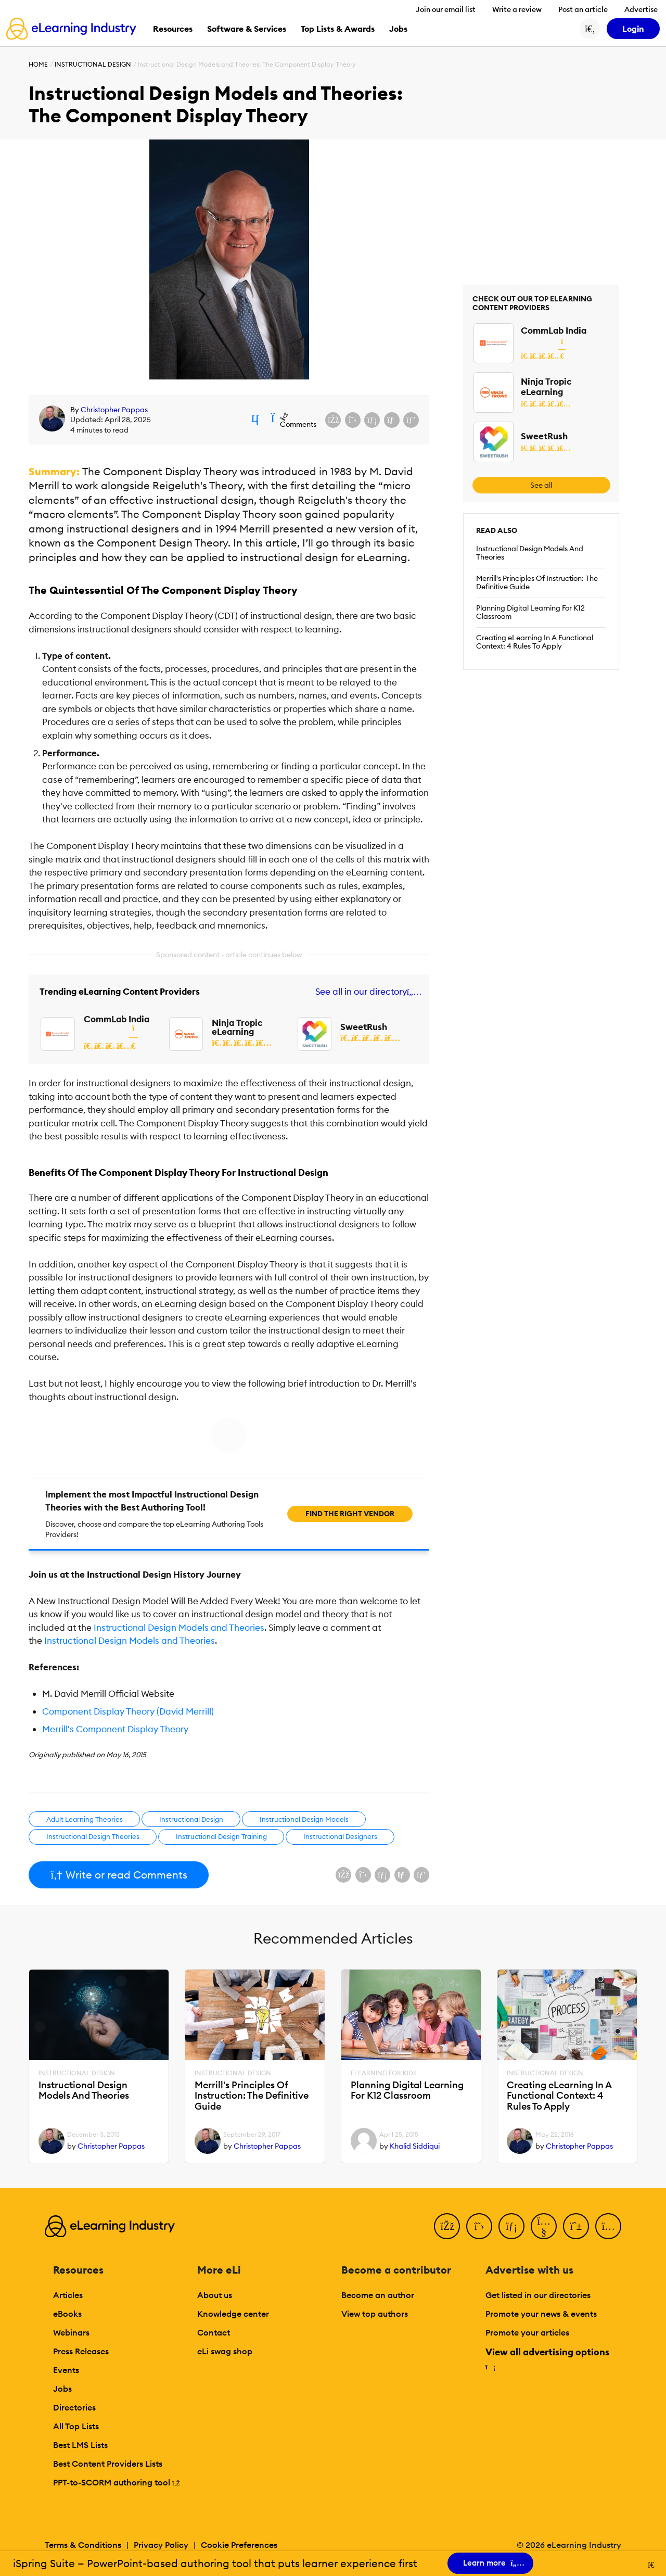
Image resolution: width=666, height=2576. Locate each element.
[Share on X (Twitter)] (353, 420)
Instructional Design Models (304, 1819)
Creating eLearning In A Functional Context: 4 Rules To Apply (534, 642)
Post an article (583, 9)
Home (38, 64)
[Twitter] (479, 2226)
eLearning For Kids (384, 2073)
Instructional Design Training (221, 1836)
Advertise (641, 9)
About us (214, 2295)
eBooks (67, 2313)
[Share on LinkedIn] (372, 420)
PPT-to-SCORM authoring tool (116, 2482)
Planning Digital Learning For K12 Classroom (530, 612)
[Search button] (590, 28)
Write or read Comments (118, 1874)
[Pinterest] (576, 2226)
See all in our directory (366, 991)
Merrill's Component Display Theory (115, 1729)
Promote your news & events (541, 2313)
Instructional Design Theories (92, 1836)
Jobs (62, 2388)
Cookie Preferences (239, 2545)
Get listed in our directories (538, 2295)
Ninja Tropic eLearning (237, 1027)
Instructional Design (93, 64)
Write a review (517, 9)
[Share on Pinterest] (411, 420)
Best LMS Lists (80, 2445)
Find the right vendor (349, 1513)
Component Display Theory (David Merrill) (128, 1711)
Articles (68, 2295)
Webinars (71, 2332)
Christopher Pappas (114, 409)
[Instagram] (608, 2226)
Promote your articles (527, 2332)
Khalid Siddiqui (415, 2146)
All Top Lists (76, 2426)
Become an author (377, 2295)
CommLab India (116, 1019)
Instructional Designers (340, 1836)
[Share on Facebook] (333, 420)
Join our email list (446, 9)
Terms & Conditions (83, 2545)
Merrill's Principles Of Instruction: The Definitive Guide (537, 582)
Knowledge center (233, 2313)
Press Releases (81, 2351)
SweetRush (363, 1027)
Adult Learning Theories (84, 1819)
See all (541, 485)
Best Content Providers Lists (107, 2463)
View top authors (374, 2313)
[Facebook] (447, 2226)
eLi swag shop (224, 2351)
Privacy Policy (161, 2545)
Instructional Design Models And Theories (529, 553)
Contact (213, 2332)
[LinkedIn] (511, 2226)
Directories (74, 2407)
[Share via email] (392, 420)
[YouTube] (544, 2226)
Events (66, 2370)
